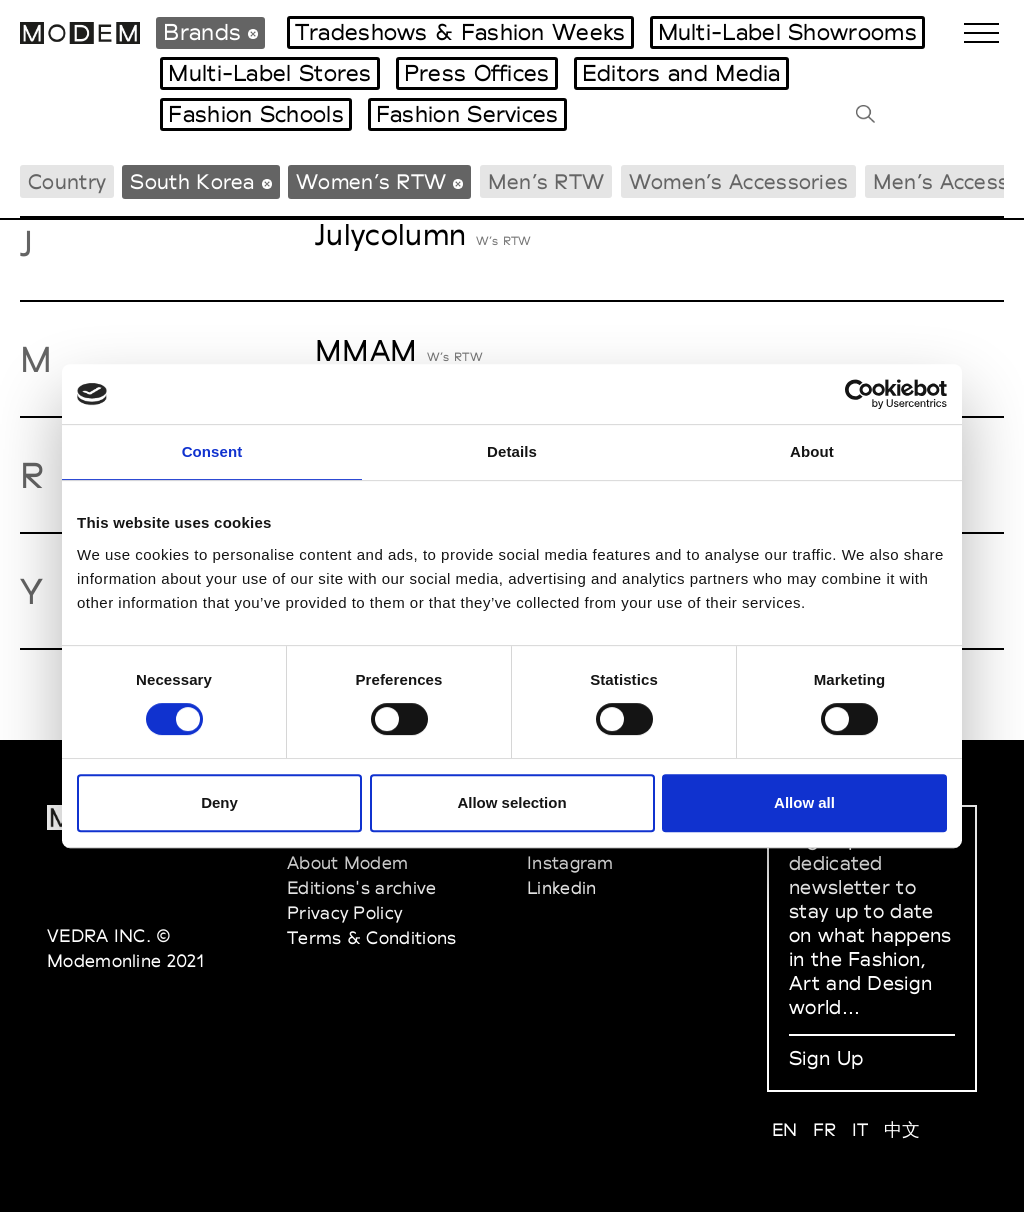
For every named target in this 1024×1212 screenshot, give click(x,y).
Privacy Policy (344, 912)
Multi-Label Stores (269, 73)
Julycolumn (390, 234)
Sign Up (826, 1058)
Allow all (804, 802)
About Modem (347, 862)
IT (860, 1129)
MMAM (366, 350)
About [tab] (812, 451)
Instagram (570, 862)
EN (785, 1129)
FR (825, 1129)
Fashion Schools (256, 114)
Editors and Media (681, 73)
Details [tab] (512, 451)
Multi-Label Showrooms (787, 32)
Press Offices (477, 73)
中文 (902, 1129)
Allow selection (511, 802)
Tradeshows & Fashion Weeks (460, 32)
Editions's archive (361, 887)
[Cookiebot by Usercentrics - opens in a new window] (859, 394)
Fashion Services (467, 114)
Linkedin (561, 887)
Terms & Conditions (371, 937)
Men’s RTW (546, 181)
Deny (219, 802)
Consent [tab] (212, 451)
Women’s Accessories (739, 181)
